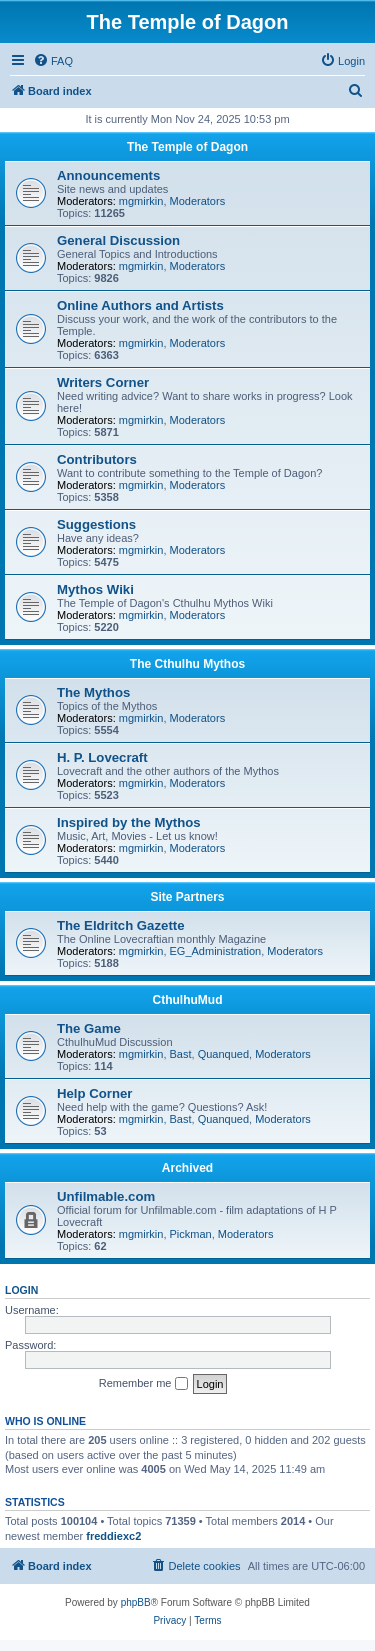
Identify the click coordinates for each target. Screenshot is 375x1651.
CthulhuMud (188, 1000)
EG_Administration (216, 951)
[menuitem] (53, 61)
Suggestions (96, 524)
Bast (181, 1054)
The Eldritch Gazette (121, 925)
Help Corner (94, 1093)
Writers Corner (103, 382)
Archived (187, 1168)
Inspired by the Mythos (129, 822)
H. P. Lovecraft (102, 757)
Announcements (108, 175)
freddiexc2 (113, 1536)
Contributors (97, 459)
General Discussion (118, 240)
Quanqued (223, 1054)
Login (21, 1290)
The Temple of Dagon (187, 147)
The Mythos (93, 692)
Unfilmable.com (106, 1196)
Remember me (143, 1384)
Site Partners (187, 897)
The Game (89, 1028)
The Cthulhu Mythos (187, 664)
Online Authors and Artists (140, 305)
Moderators (198, 201)
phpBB (136, 1602)
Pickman (191, 1234)
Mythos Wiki (95, 589)
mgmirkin (141, 201)
